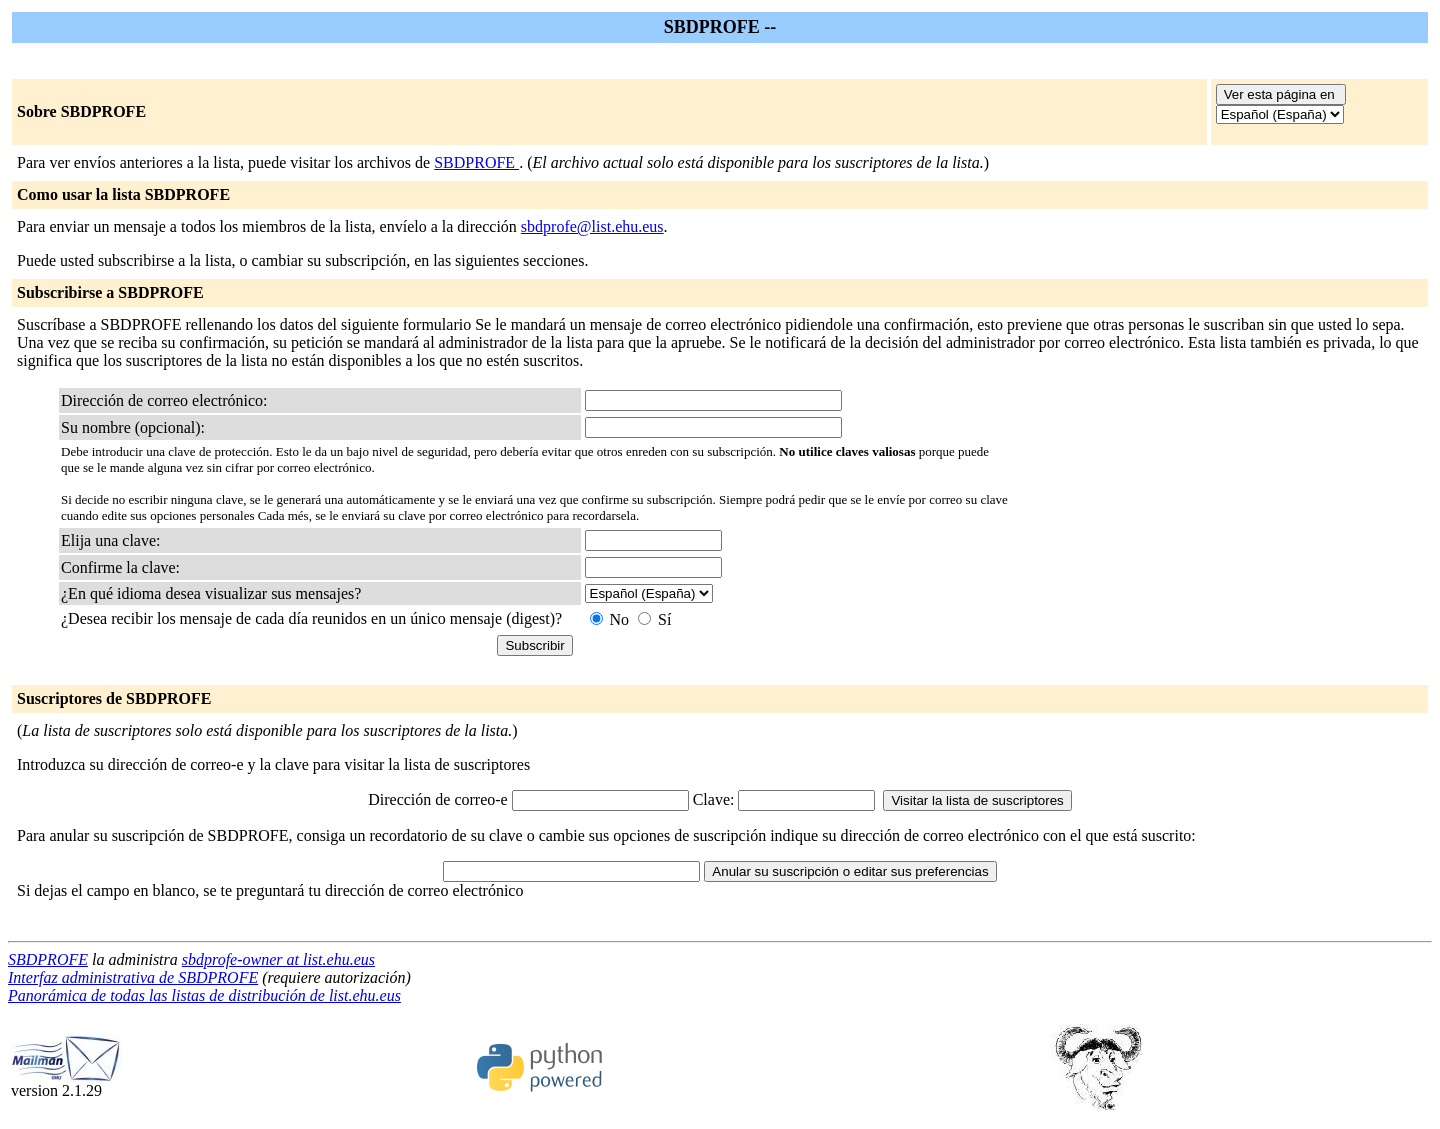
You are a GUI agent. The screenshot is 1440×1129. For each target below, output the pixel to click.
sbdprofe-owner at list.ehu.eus (278, 959)
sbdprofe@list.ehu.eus (592, 226)
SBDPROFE (476, 162)
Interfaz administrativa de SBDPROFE (133, 977)
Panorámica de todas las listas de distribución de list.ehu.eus (204, 995)
